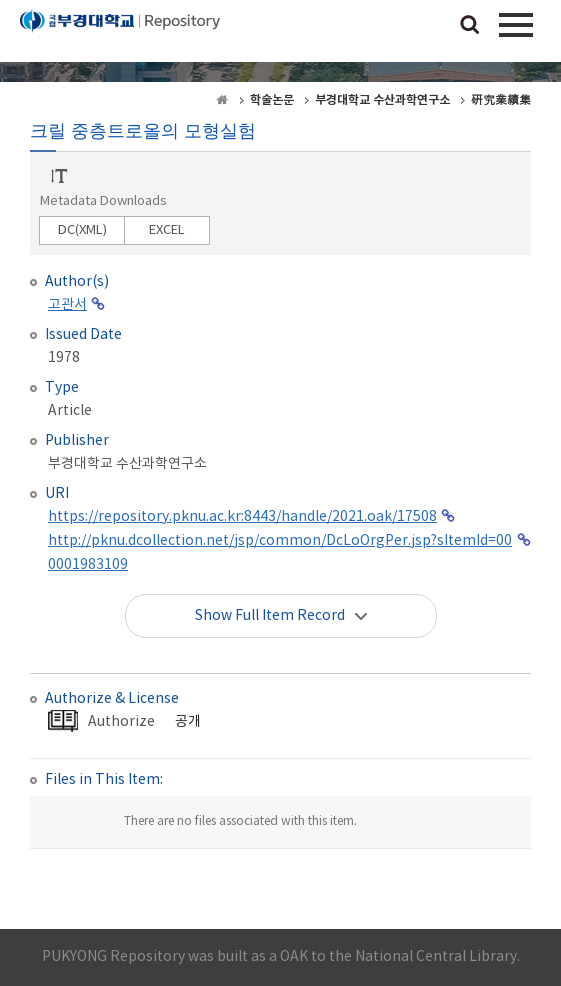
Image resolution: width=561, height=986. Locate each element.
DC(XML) (82, 230)
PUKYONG (120, 35)
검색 (470, 26)
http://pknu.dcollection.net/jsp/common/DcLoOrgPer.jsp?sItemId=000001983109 (280, 553)
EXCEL (167, 230)
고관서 (67, 305)
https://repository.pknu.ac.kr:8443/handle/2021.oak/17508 (242, 517)
